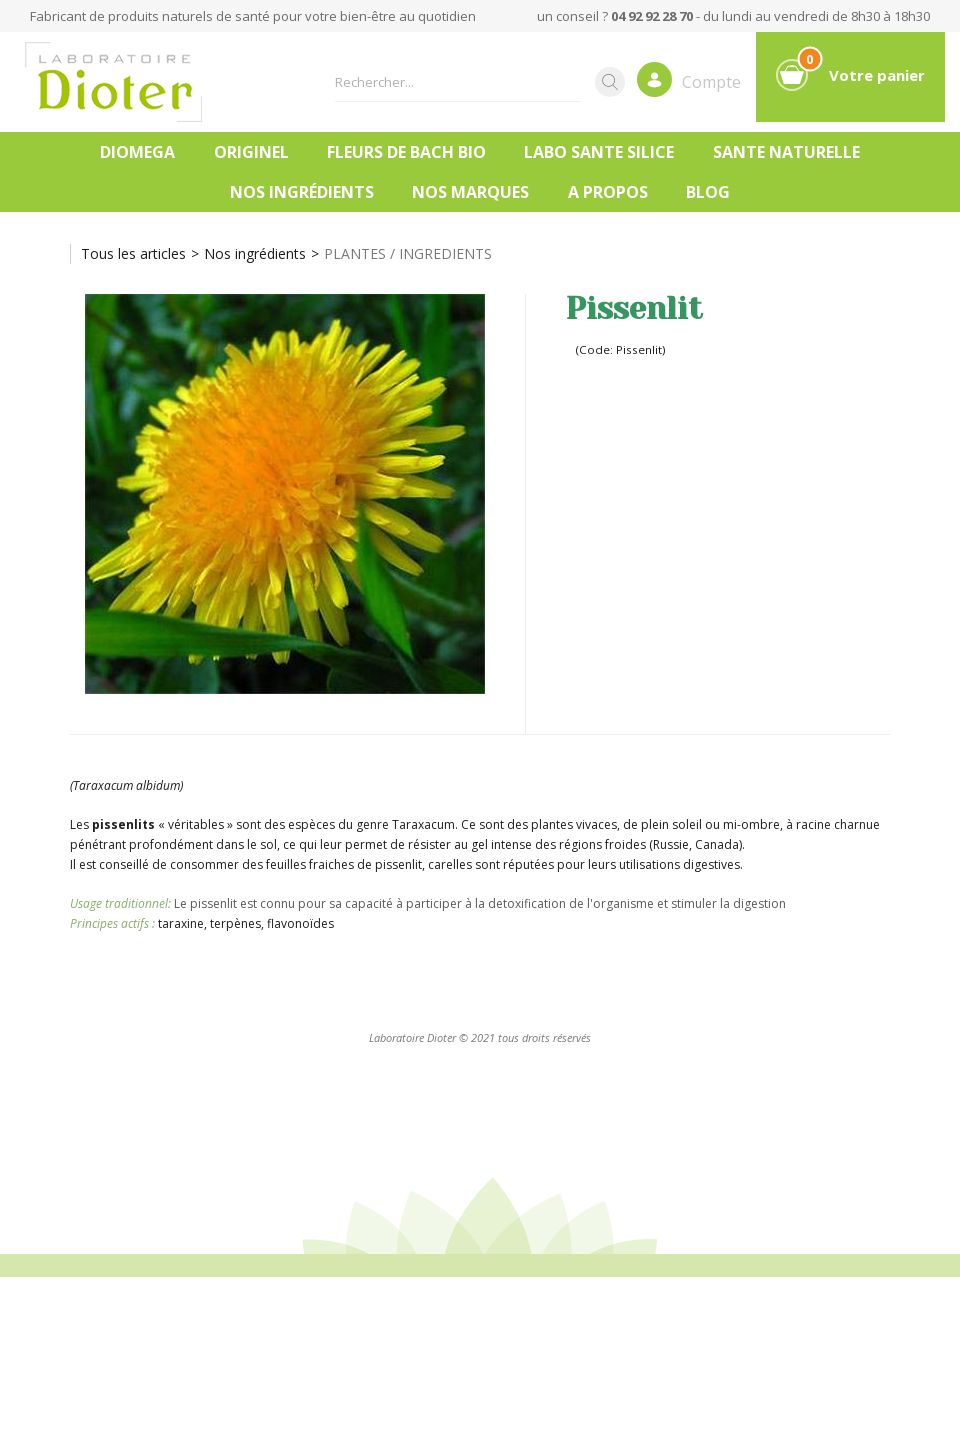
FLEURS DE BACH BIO (406, 152)
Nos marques (470, 192)
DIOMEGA (137, 152)
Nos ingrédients (302, 192)
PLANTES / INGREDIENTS (408, 253)
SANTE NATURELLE (786, 152)
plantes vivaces (574, 824)
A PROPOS (608, 192)
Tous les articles (133, 253)
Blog (708, 192)
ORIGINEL (251, 152)
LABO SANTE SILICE (599, 152)
